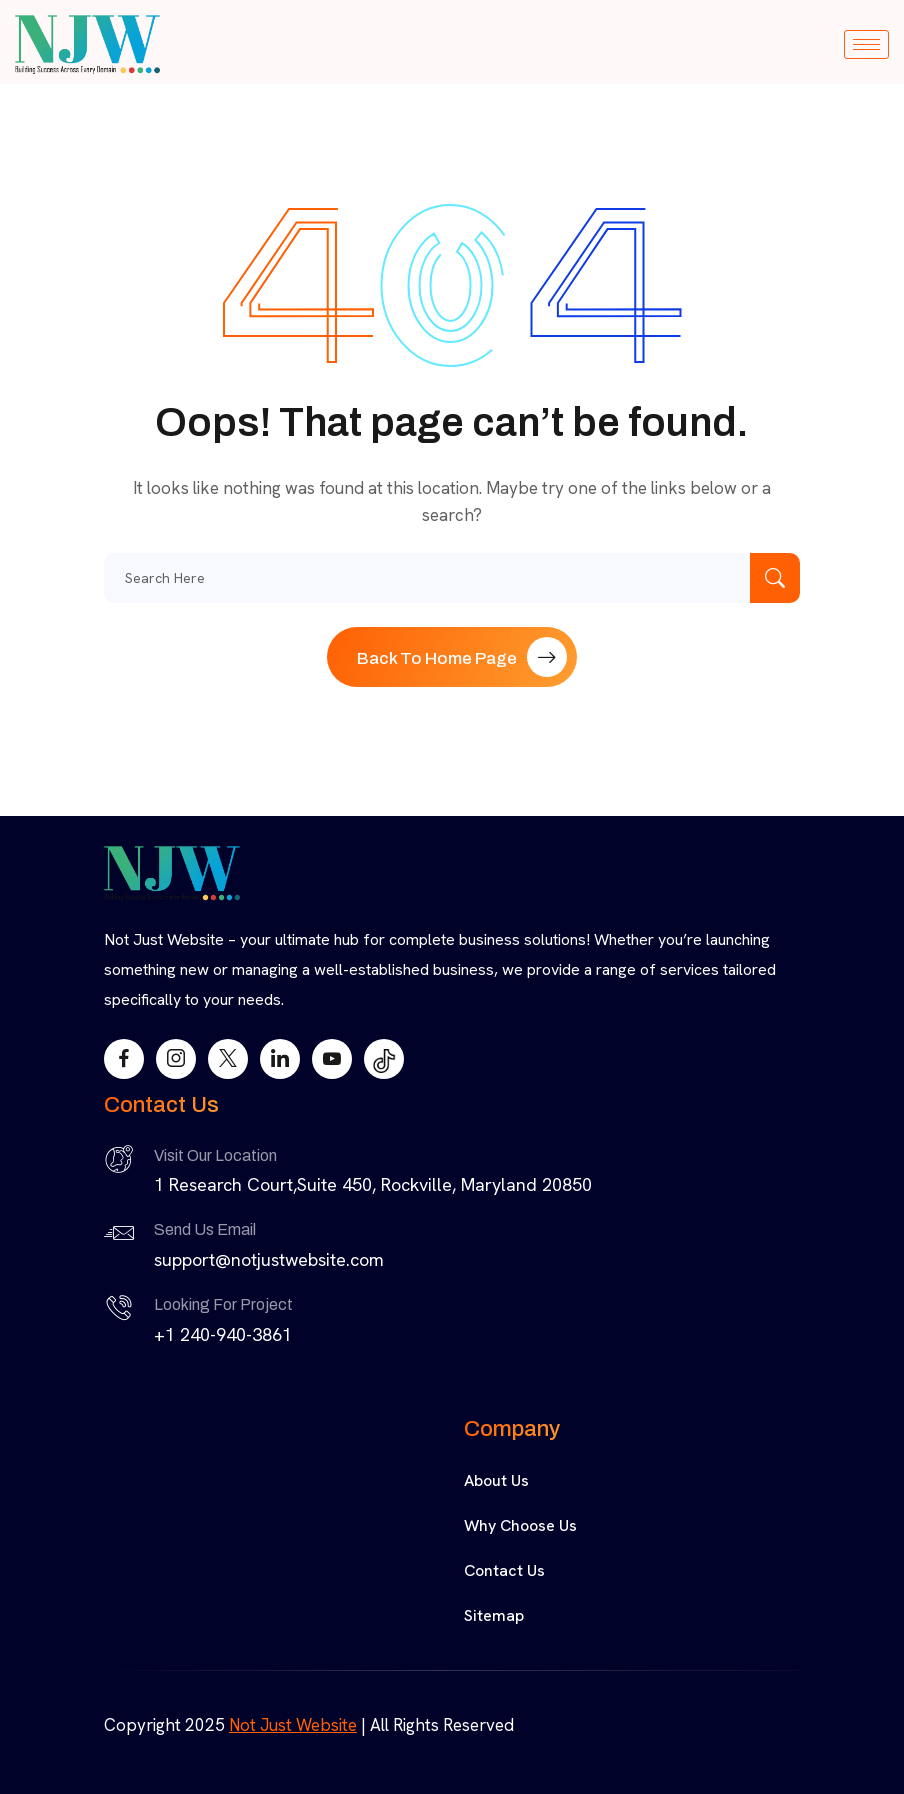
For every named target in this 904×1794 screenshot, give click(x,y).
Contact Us (504, 1570)
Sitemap (494, 1615)
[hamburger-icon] (866, 44)
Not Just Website (293, 1725)
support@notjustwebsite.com (269, 1259)
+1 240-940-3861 (223, 1334)
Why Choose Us (520, 1525)
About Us (496, 1480)
